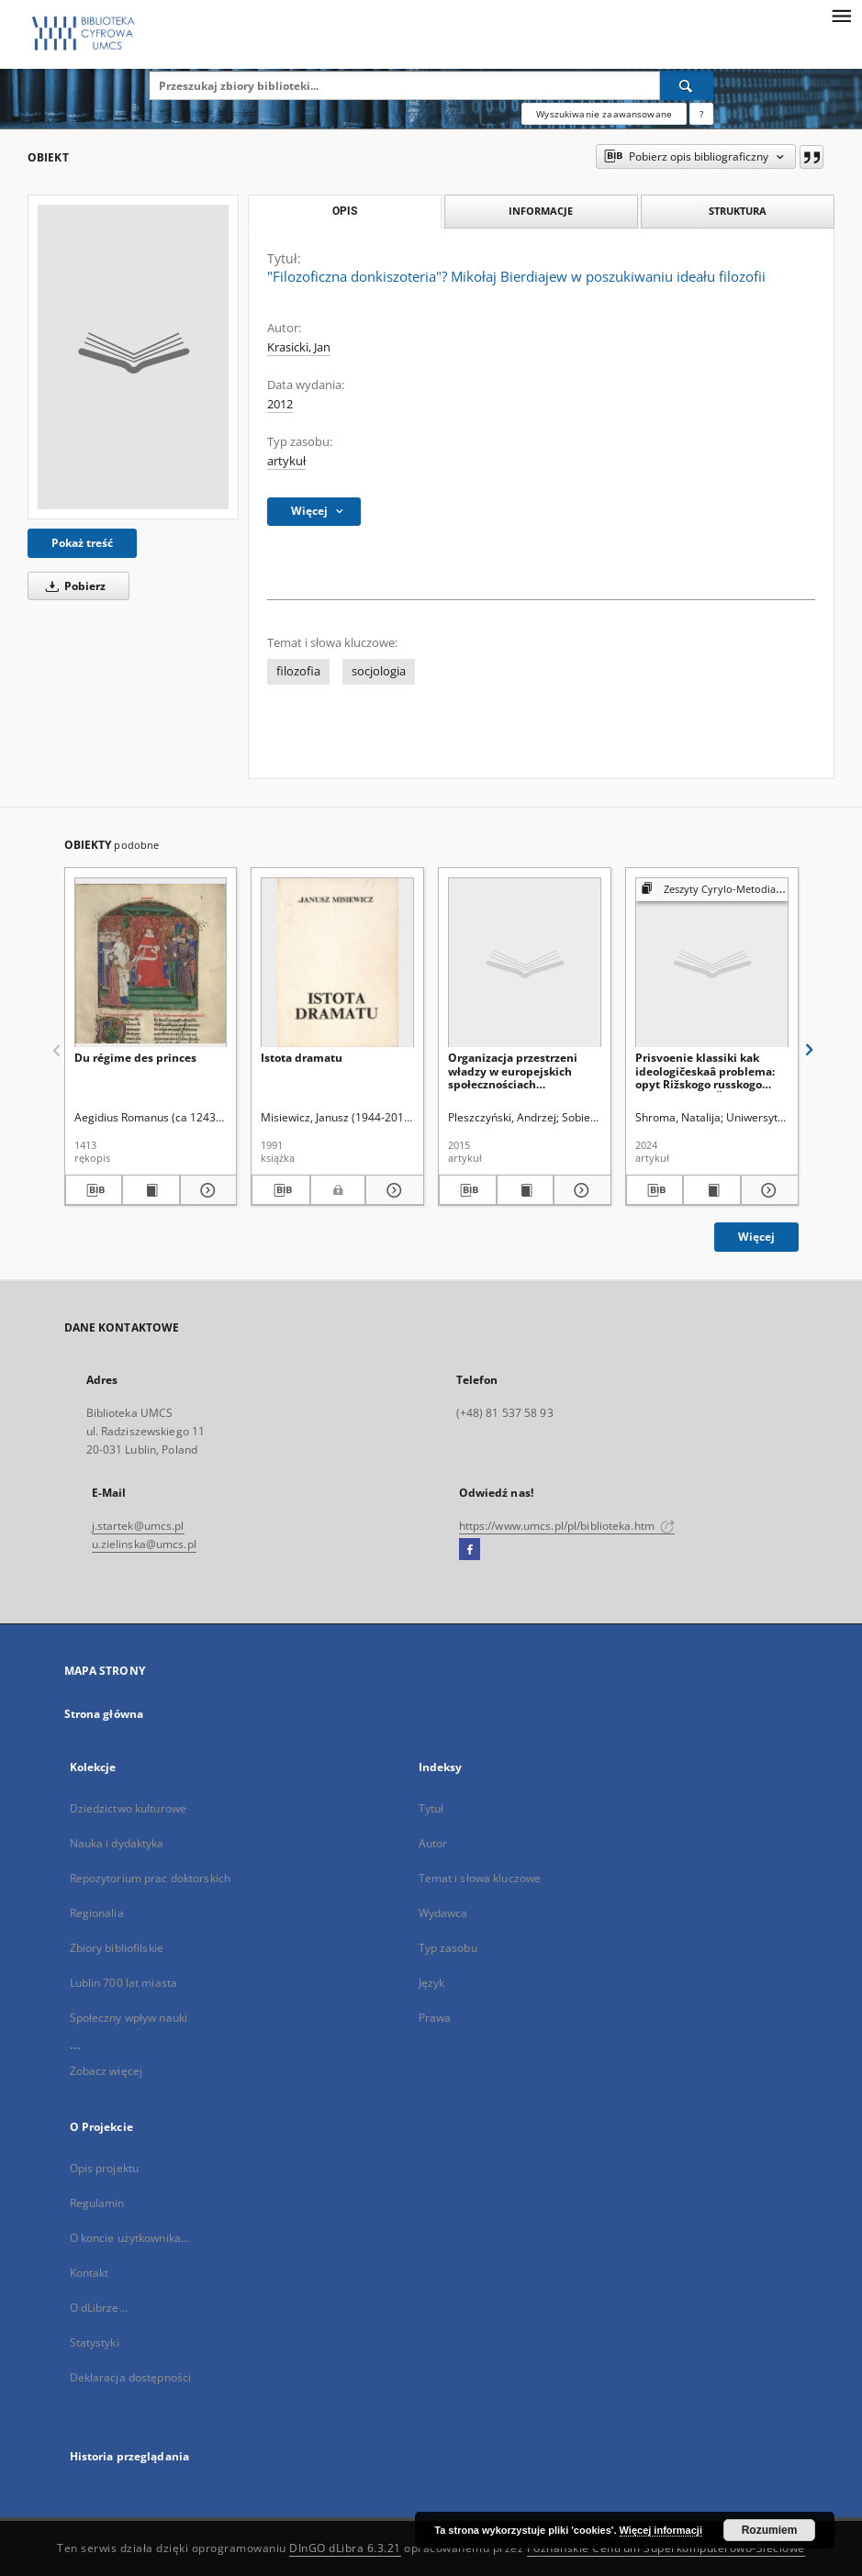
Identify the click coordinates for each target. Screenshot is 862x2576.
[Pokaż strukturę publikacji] (712, 889)
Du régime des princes (135, 1057)
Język (432, 1983)
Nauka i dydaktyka (117, 1843)
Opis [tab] (344, 211)
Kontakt (89, 2272)
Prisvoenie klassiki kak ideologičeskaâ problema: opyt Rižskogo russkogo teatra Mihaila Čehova (705, 1070)
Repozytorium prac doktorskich (150, 1878)
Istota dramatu (301, 1057)
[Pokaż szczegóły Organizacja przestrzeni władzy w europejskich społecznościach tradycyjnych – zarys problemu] (580, 1190)
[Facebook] (469, 1550)
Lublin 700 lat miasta (124, 1983)
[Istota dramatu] (337, 963)
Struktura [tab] (738, 210)
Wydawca (443, 1913)
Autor (433, 1843)
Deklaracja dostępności (131, 2377)
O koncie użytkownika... (130, 2238)
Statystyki (94, 2342)
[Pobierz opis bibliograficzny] (94, 1190)
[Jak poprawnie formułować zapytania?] (701, 114)
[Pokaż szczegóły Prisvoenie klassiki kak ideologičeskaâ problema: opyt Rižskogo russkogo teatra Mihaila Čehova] (767, 1190)
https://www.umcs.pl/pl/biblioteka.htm (567, 1525)
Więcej (756, 1236)
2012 (280, 404)
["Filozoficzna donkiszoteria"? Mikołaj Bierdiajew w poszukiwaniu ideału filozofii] (133, 357)
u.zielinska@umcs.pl (144, 1544)
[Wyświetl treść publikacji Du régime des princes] (151, 1190)
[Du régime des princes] (151, 963)
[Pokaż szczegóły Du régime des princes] (206, 1190)
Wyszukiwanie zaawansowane (604, 113)
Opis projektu (105, 2168)
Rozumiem (770, 2530)
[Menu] (840, 14)
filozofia (298, 671)
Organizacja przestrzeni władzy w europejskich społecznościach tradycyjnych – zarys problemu (512, 1070)
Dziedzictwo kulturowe (128, 1808)
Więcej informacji (661, 2530)
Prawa (435, 2017)
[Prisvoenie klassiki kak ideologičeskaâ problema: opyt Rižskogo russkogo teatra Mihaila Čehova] (712, 963)
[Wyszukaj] (686, 85)
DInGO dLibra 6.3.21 (345, 2548)
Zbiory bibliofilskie (116, 1948)
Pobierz (72, 586)
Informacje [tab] (541, 210)
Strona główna (104, 1714)
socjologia (379, 671)
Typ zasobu (448, 1948)
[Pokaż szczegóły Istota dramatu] (392, 1190)
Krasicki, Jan (298, 347)
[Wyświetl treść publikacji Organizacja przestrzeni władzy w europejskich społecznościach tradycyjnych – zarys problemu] (526, 1190)
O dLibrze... (99, 2307)
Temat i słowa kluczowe (480, 1878)
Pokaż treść (82, 543)
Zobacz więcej (106, 2071)
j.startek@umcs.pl (138, 1525)
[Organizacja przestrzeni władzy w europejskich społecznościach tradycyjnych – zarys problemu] (524, 963)
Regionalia (97, 1913)
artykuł (286, 461)
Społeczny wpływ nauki (129, 2017)
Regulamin (97, 2203)
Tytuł (431, 1808)
